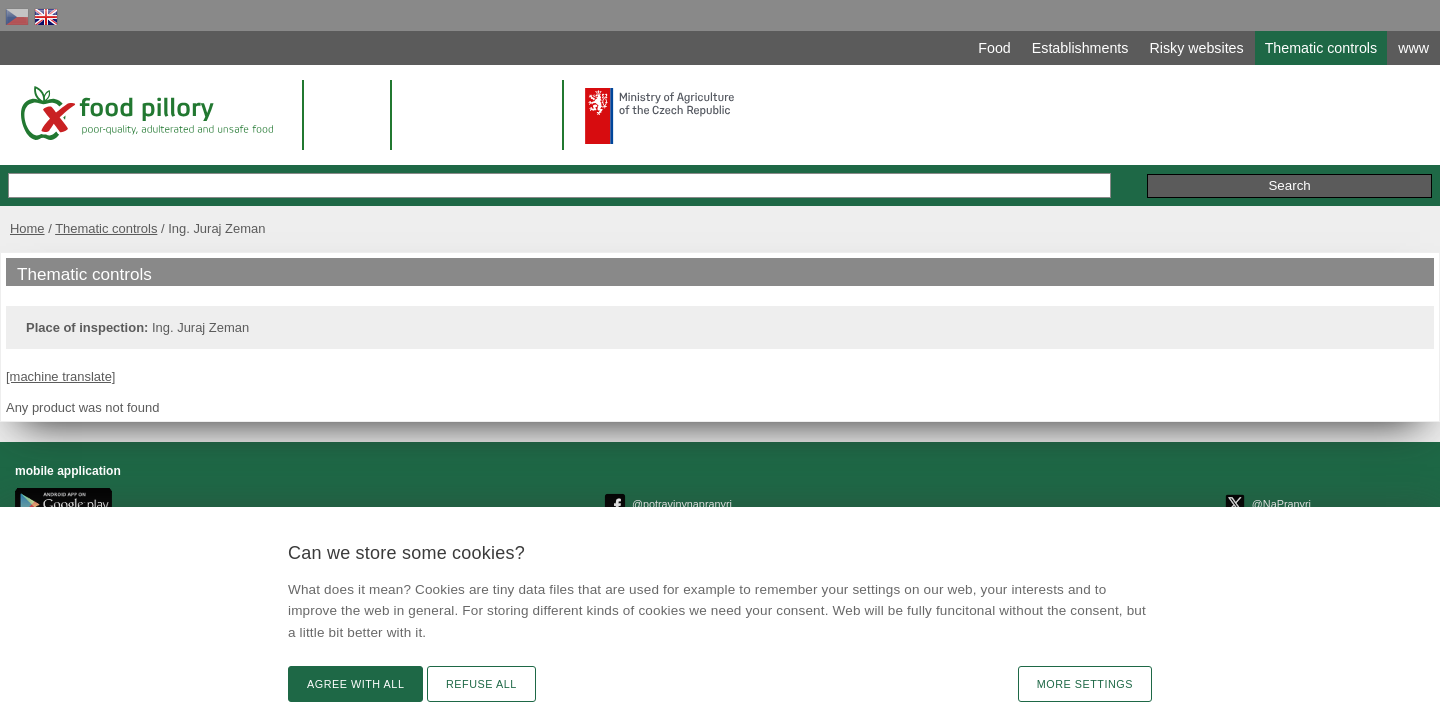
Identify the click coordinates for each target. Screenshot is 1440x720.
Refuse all (481, 684)
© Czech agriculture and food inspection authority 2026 (741, 490)
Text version (1165, 486)
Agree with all (355, 684)
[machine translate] (300, 376)
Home (262, 207)
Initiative (1160, 164)
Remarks (1079, 164)
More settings (1085, 684)
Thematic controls (341, 207)
